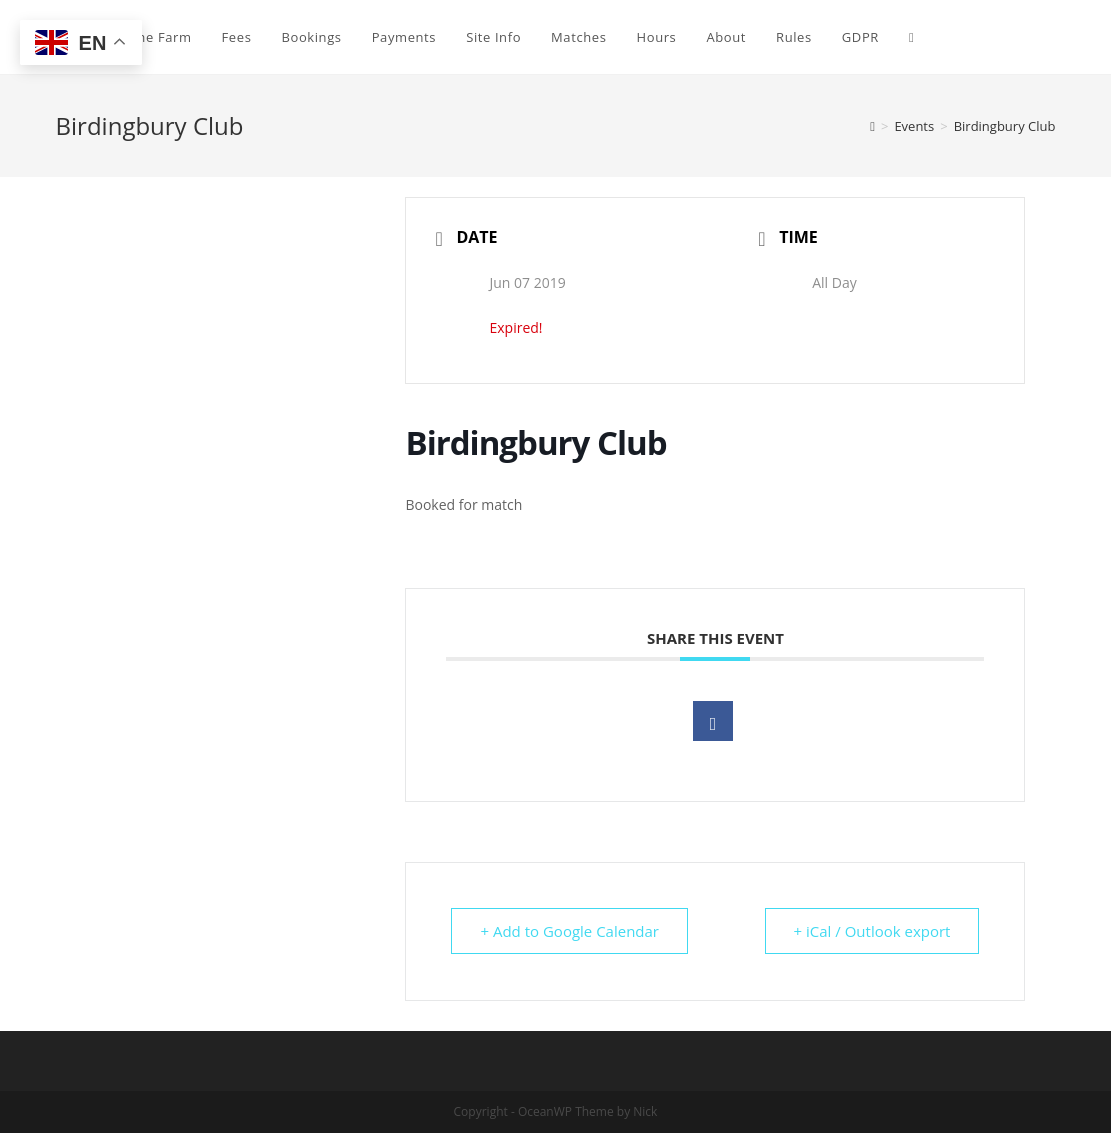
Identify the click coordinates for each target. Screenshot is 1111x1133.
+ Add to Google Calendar (569, 931)
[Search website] (911, 37)
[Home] (872, 126)
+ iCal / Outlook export (872, 931)
